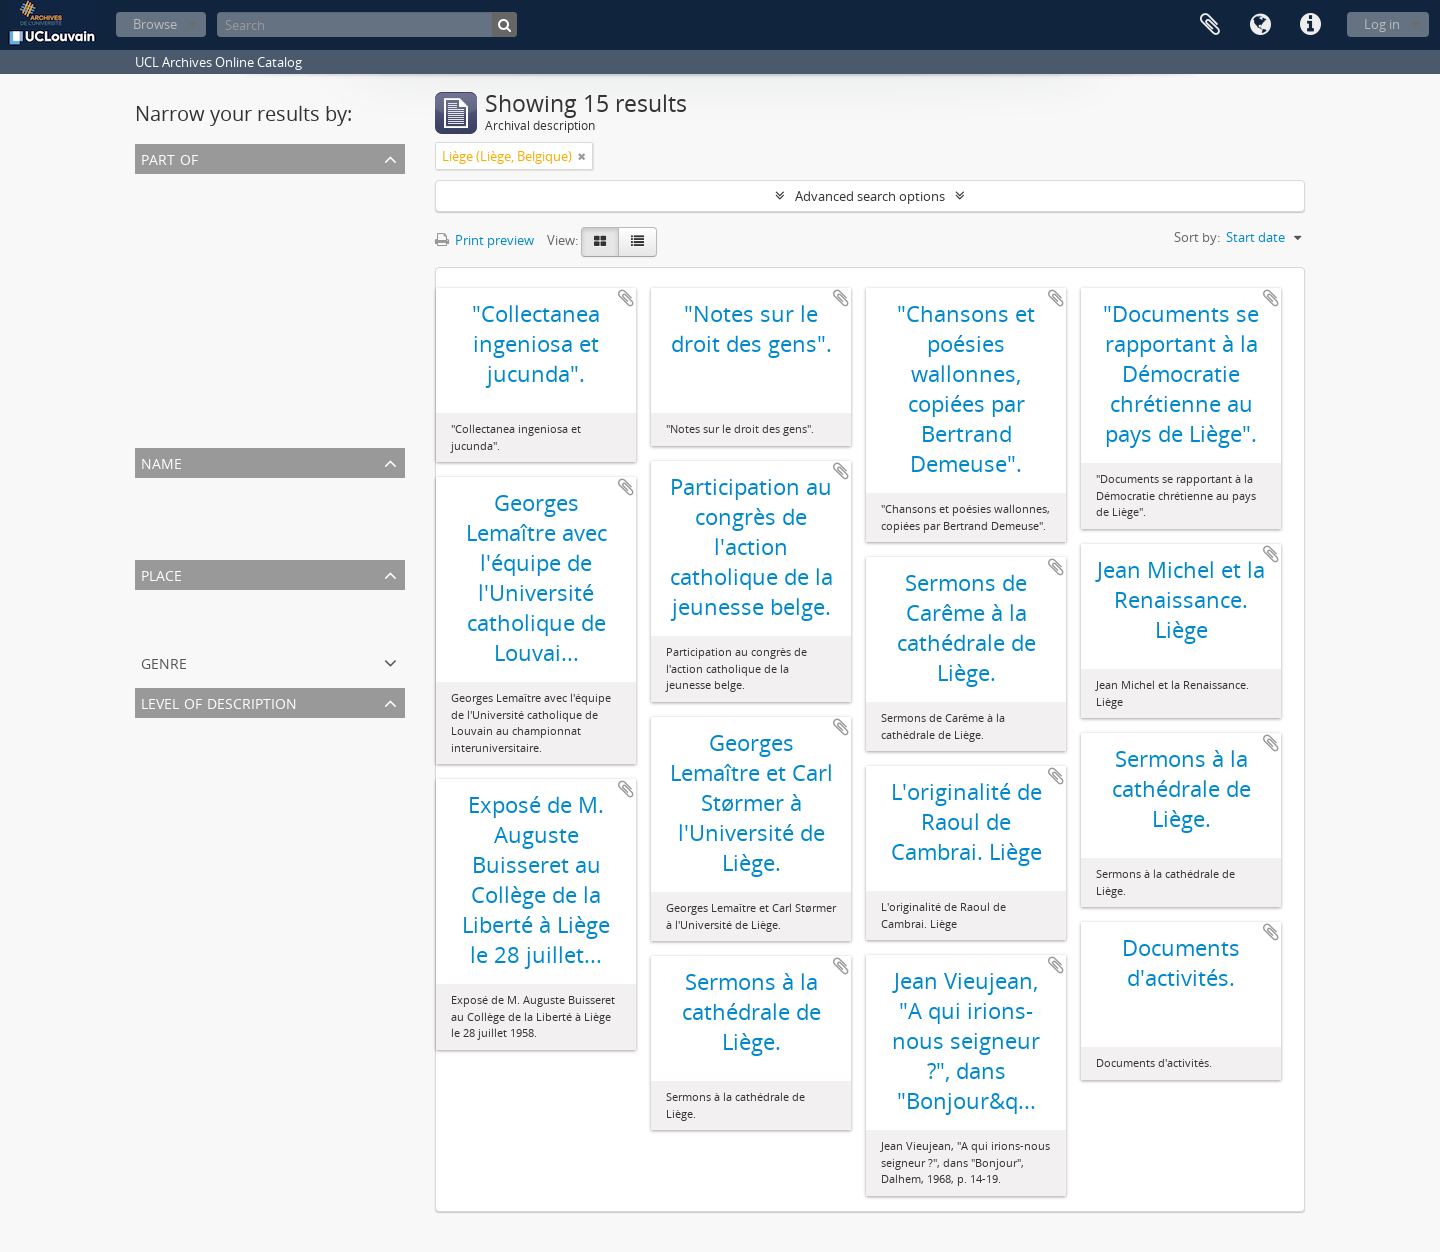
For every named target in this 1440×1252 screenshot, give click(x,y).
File (149, 754)
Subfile (159, 802)
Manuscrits (172, 234)
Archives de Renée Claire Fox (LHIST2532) (260, 330)
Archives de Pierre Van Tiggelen (231, 258)
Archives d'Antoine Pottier (216, 402)
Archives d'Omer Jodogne (214, 282)
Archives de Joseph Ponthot (221, 378)
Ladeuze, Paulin (185, 538)
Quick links (1310, 25)
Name (161, 461)
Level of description (219, 701)
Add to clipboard (626, 298)
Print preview (484, 240)
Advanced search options (870, 196)
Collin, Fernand (183, 514)
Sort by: (1197, 237)
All (146, 186)
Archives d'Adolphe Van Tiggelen (235, 354)
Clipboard (1210, 25)
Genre (164, 661)
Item (153, 778)
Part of (169, 157)
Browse (155, 24)
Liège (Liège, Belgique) (204, 626)
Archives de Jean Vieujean (214, 210)
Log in (1382, 24)
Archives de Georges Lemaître (227, 306)
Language (1260, 25)
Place (161, 573)
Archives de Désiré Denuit (214, 426)
